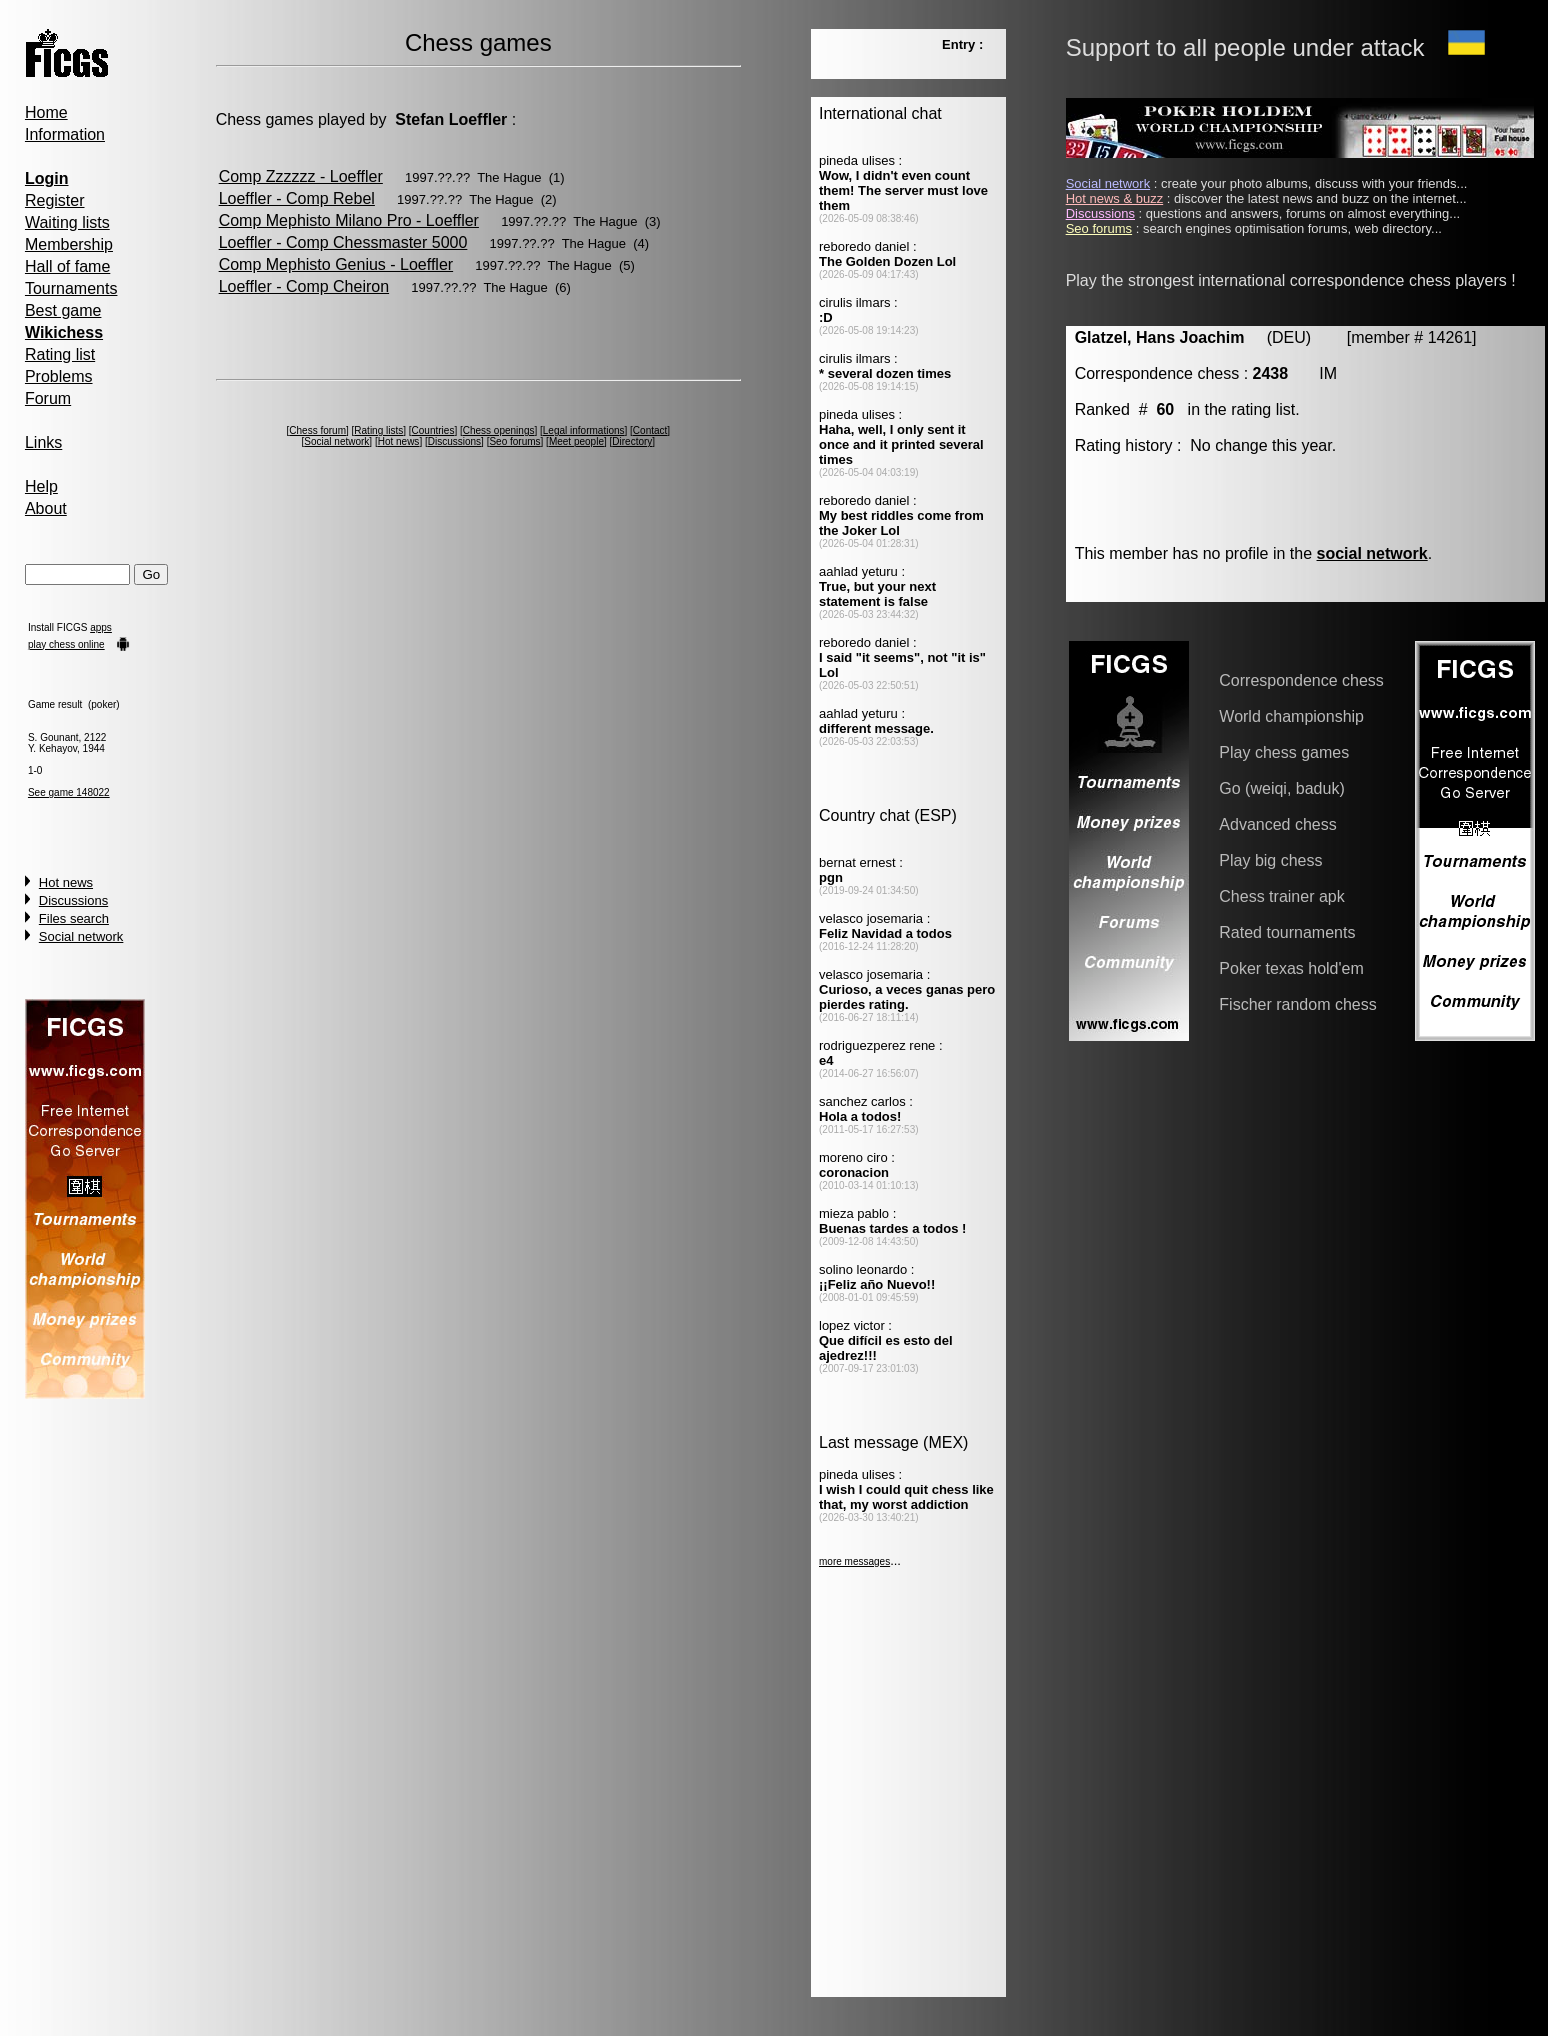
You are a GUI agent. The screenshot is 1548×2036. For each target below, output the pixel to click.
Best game (63, 310)
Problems (59, 376)
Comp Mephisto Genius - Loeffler (336, 264)
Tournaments (71, 288)
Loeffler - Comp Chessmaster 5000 (343, 242)
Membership (69, 244)
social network (1372, 553)
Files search (74, 918)
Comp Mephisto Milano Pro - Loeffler (349, 220)
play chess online (66, 644)
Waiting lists (67, 222)
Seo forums (514, 441)
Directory (632, 441)
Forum (48, 398)
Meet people (576, 441)
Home (46, 112)
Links (43, 442)
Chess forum (317, 430)
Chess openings (499, 430)
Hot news (66, 882)
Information (65, 134)
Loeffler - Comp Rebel (297, 198)
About (46, 508)
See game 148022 (69, 792)
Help (41, 486)
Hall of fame (67, 266)
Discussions (73, 900)
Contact (650, 430)
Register (55, 200)
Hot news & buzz (1115, 198)
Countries (433, 430)
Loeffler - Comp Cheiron (304, 286)
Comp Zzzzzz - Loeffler (301, 176)
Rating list (60, 354)
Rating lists (378, 430)
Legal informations (584, 430)
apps (101, 627)
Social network (81, 936)
